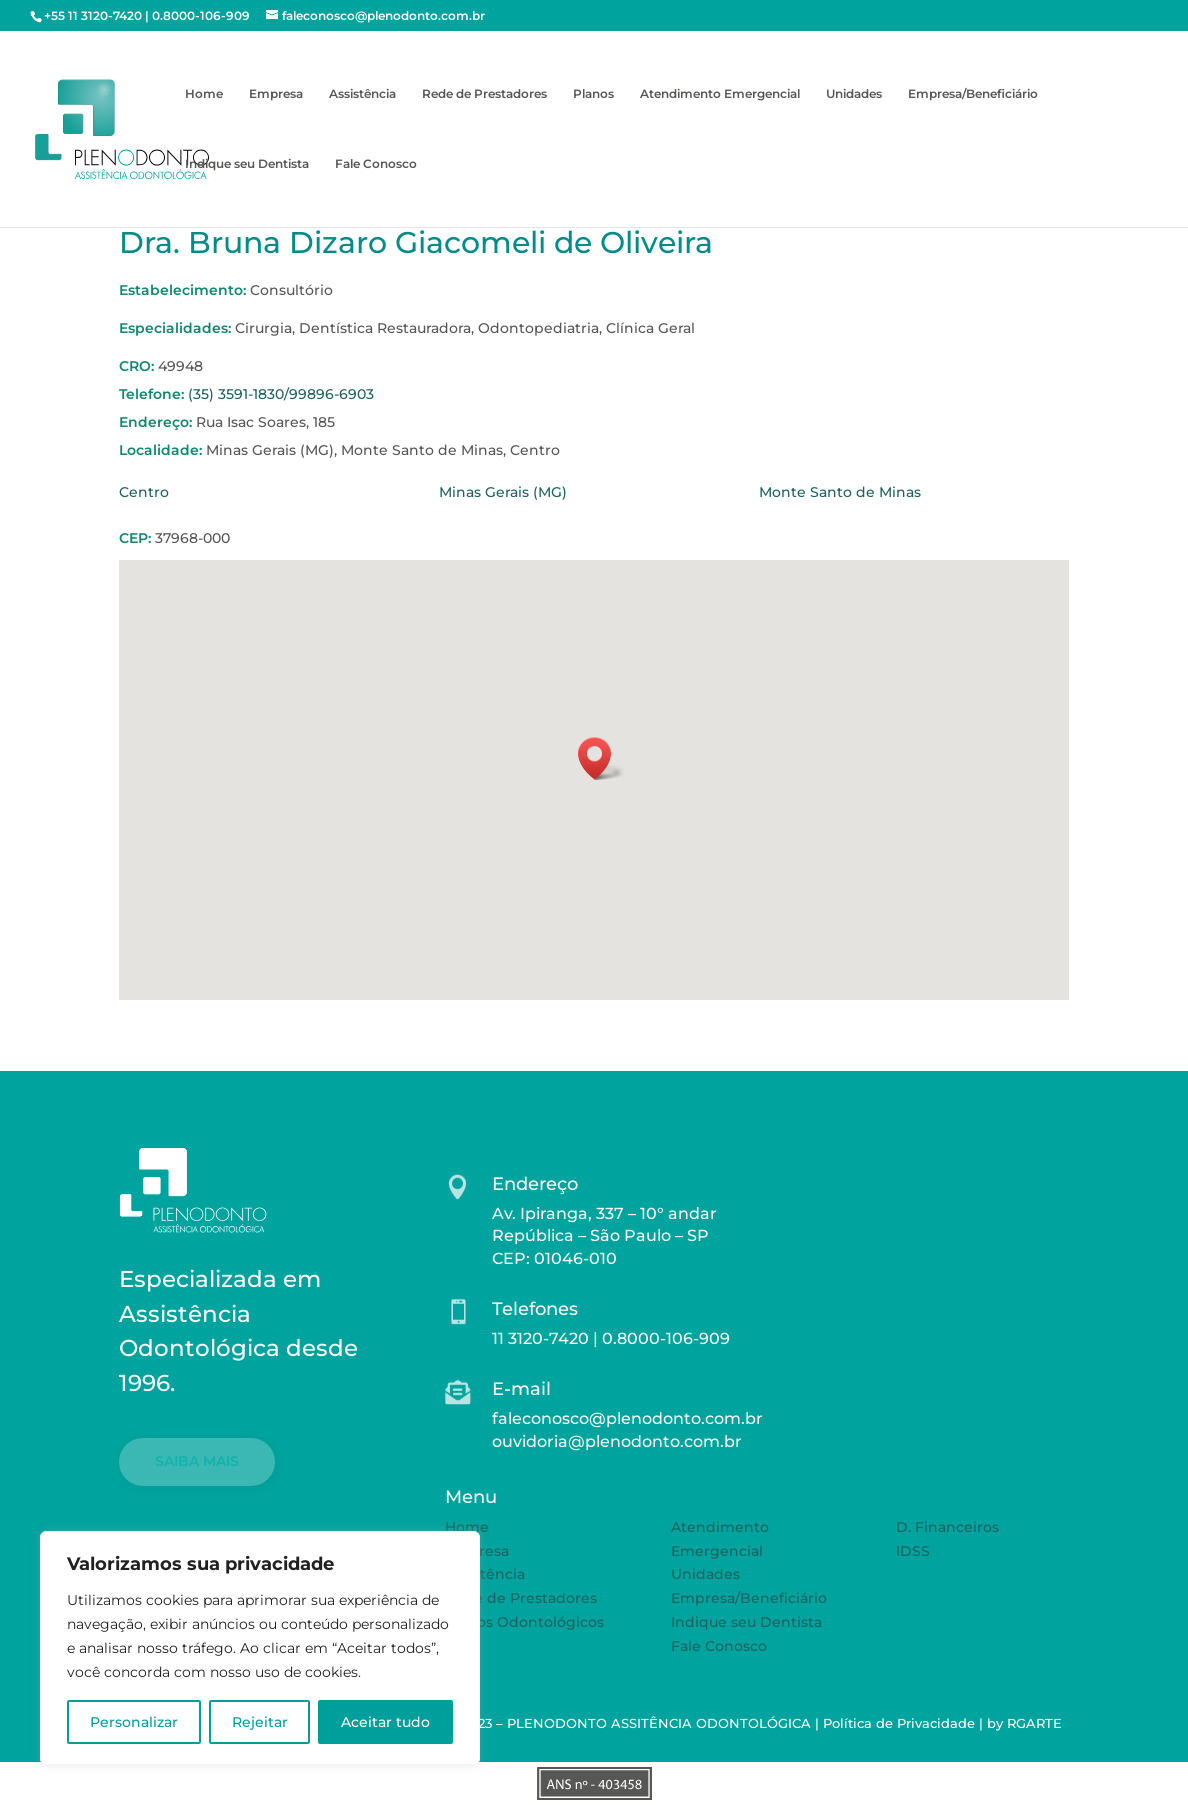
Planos (593, 94)
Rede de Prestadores (484, 94)
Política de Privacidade (899, 1723)
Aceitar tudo (385, 1722)
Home (204, 94)
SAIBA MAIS (197, 1461)
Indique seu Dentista (247, 164)
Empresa (276, 94)
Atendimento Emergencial (720, 94)
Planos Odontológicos (524, 1622)
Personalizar (134, 1722)
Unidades (854, 94)
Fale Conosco (376, 164)
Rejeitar (260, 1722)
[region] (260, 1648)
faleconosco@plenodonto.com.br (627, 1418)
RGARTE (1034, 1723)
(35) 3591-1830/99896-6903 (281, 394)
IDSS (913, 1551)
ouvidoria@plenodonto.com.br (617, 1441)
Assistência (362, 94)
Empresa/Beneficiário (973, 94)
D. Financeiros (947, 1527)
